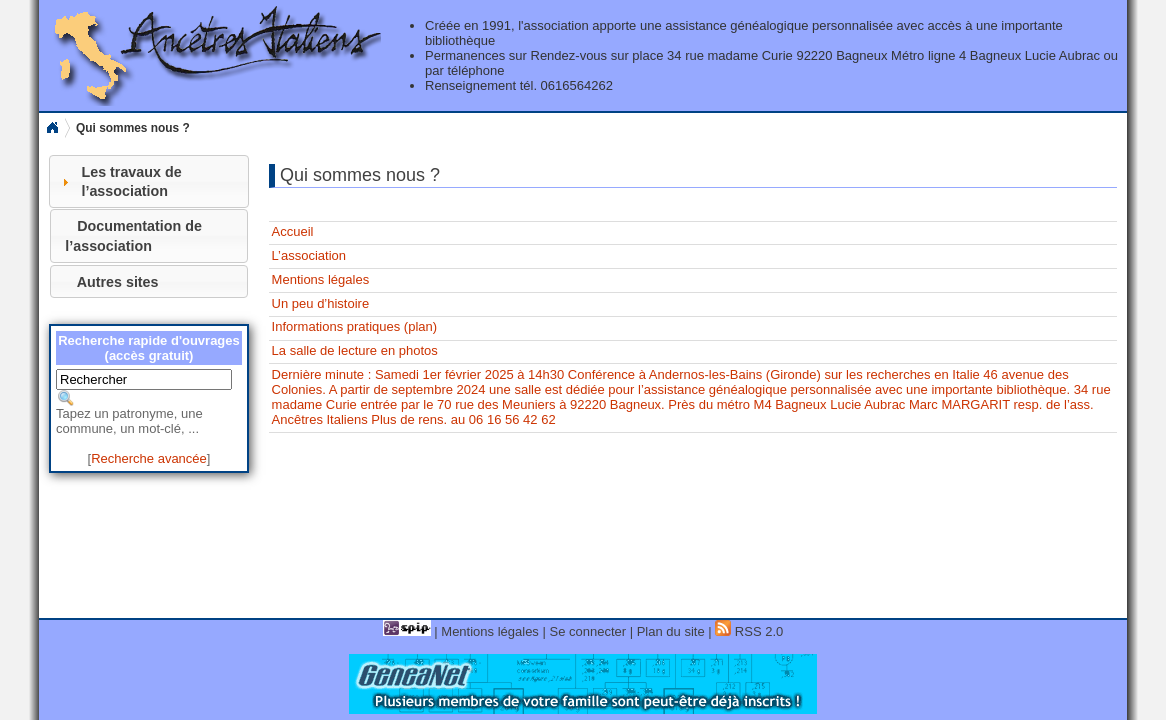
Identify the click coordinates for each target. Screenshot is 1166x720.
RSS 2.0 (749, 631)
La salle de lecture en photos (355, 350)
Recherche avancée (149, 458)
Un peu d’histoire (321, 303)
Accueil (293, 231)
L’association (309, 255)
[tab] (149, 181)
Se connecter (587, 631)
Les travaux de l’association (131, 181)
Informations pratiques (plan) (354, 326)
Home (52, 128)
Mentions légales (321, 279)
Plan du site (671, 631)
